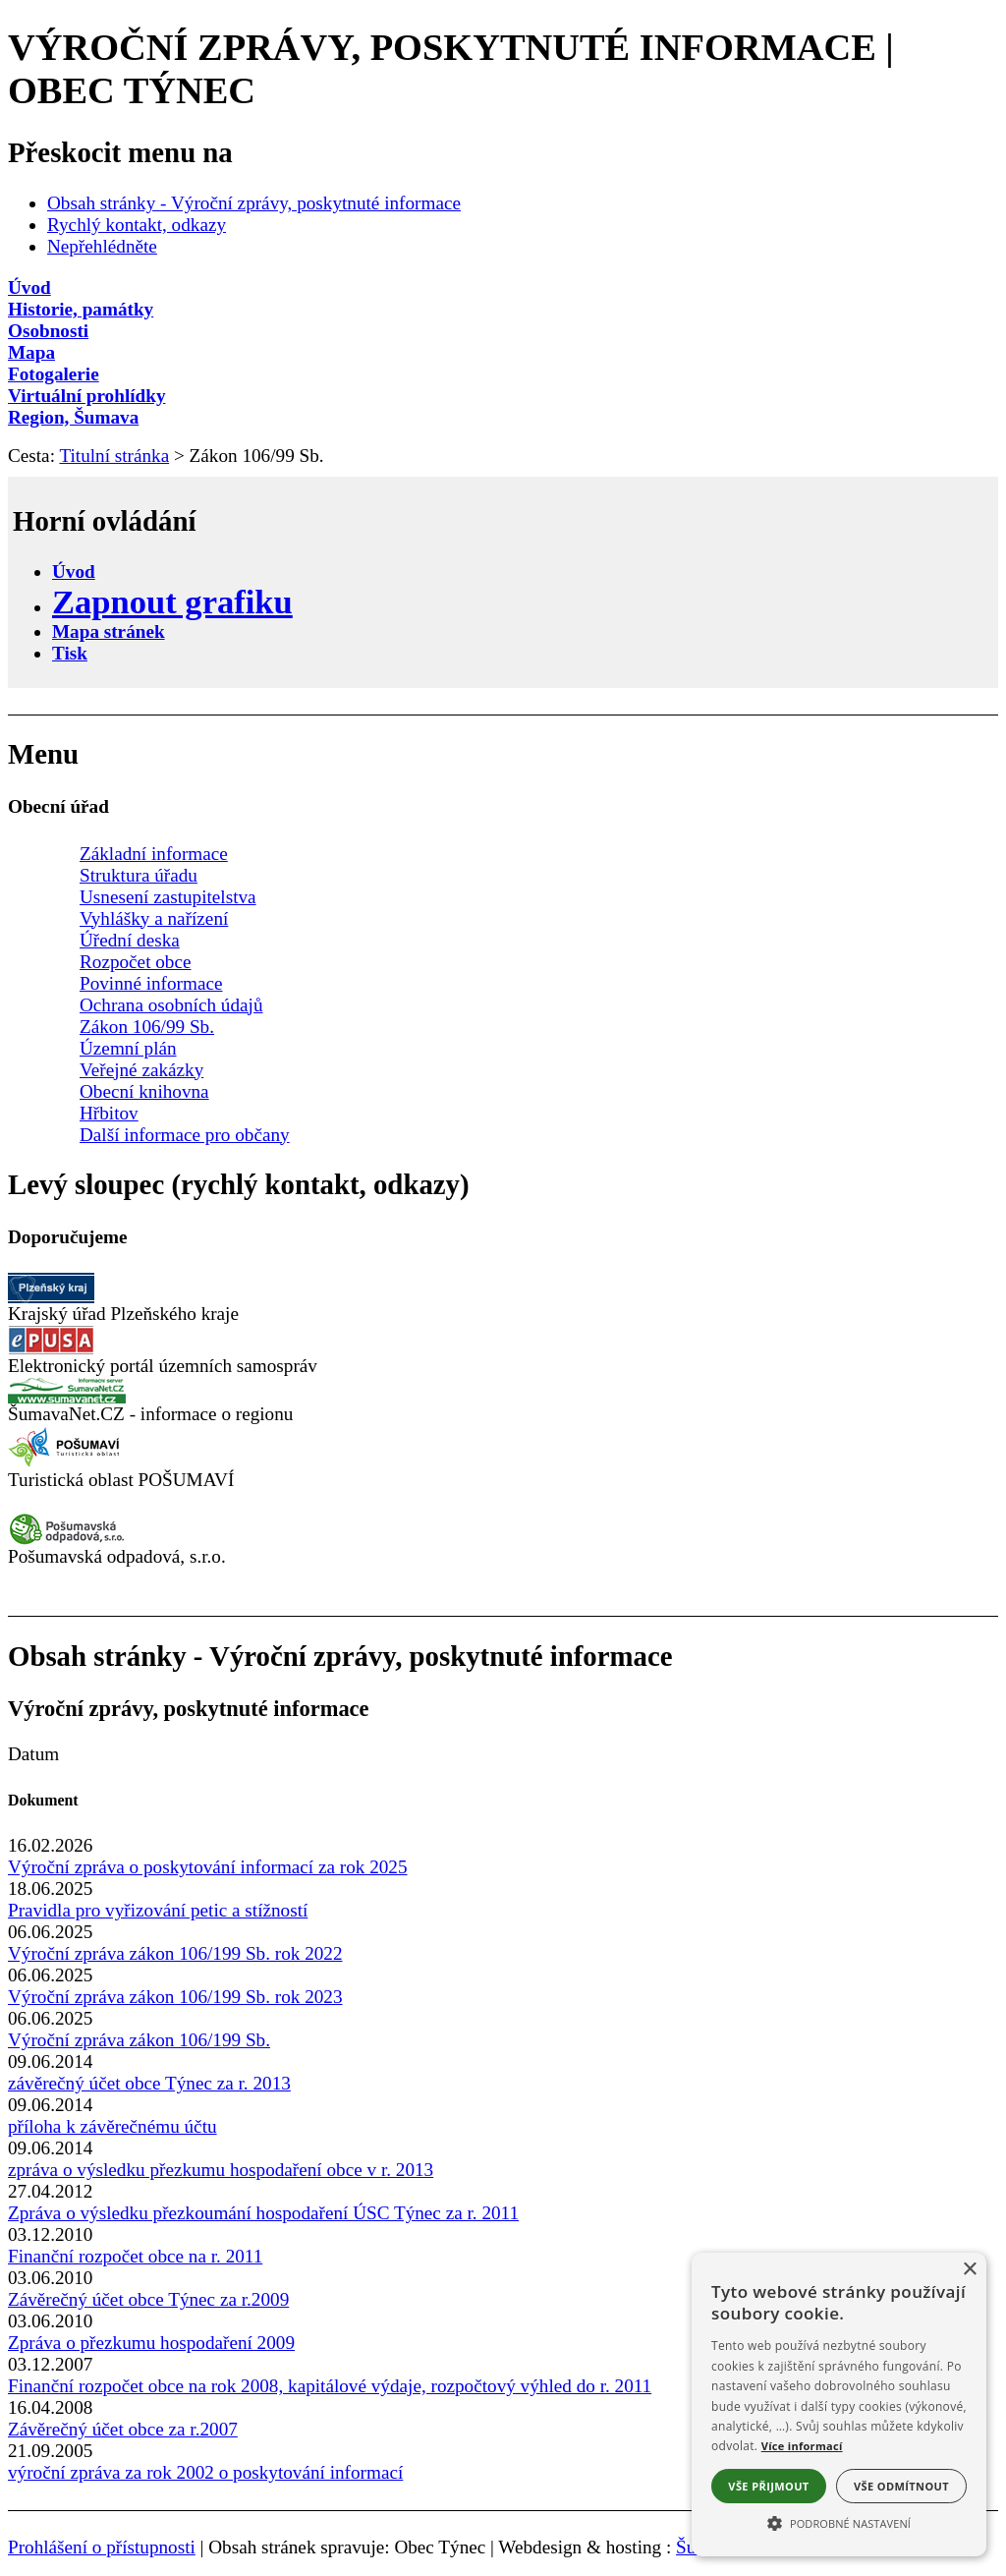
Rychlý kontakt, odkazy (136, 224)
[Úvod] (503, 288)
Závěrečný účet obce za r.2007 (123, 2429)
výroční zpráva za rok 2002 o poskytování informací (205, 2472)
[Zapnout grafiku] (172, 601)
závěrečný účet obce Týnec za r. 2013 (149, 2083)
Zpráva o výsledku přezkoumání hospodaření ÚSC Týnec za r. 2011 (263, 2213)
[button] (839, 2522)
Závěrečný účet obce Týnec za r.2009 (148, 2299)
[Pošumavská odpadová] (67, 1539)
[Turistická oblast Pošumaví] (67, 1463)
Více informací (802, 2445)
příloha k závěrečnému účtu (112, 2126)
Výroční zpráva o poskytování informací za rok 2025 (208, 1867)
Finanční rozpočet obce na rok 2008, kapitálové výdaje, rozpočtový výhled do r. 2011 (329, 2386)
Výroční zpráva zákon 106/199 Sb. (139, 2040)
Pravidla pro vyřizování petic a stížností (157, 1910)
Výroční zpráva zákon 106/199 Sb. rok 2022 (175, 1953)
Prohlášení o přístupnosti (102, 2547)
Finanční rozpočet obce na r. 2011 (135, 2256)
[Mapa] (503, 353)
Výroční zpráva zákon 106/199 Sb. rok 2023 (175, 1996)
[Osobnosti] (503, 331)
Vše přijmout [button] (768, 2486)
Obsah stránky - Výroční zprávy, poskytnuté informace (254, 203)
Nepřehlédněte (102, 246)
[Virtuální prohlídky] (503, 396)
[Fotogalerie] (503, 374)
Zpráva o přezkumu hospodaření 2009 (151, 2342)
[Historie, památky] (503, 309)
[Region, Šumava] (503, 418)
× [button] (969, 2269)
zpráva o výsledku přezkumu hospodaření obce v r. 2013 (220, 2169)
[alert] (839, 2404)
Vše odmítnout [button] (901, 2486)
